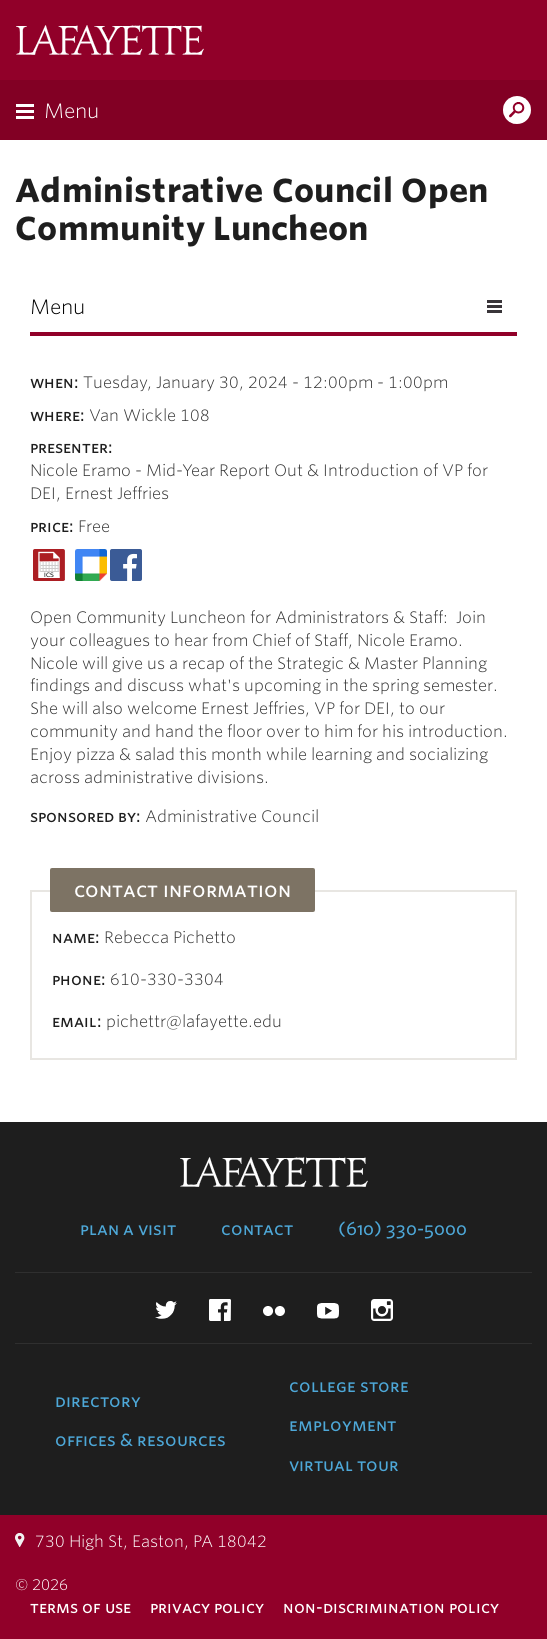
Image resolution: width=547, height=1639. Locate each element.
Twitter (166, 1310)
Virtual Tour (344, 1465)
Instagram (382, 1310)
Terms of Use (80, 1607)
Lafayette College (110, 42)
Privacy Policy (207, 1607)
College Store (349, 1386)
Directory (98, 1401)
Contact (257, 1229)
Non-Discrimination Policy (391, 1607)
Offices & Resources (140, 1440)
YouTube (328, 1310)
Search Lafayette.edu (517, 112)
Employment (342, 1425)
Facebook (220, 1310)
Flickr (274, 1310)
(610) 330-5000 (402, 1229)
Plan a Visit (128, 1229)
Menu (71, 111)
